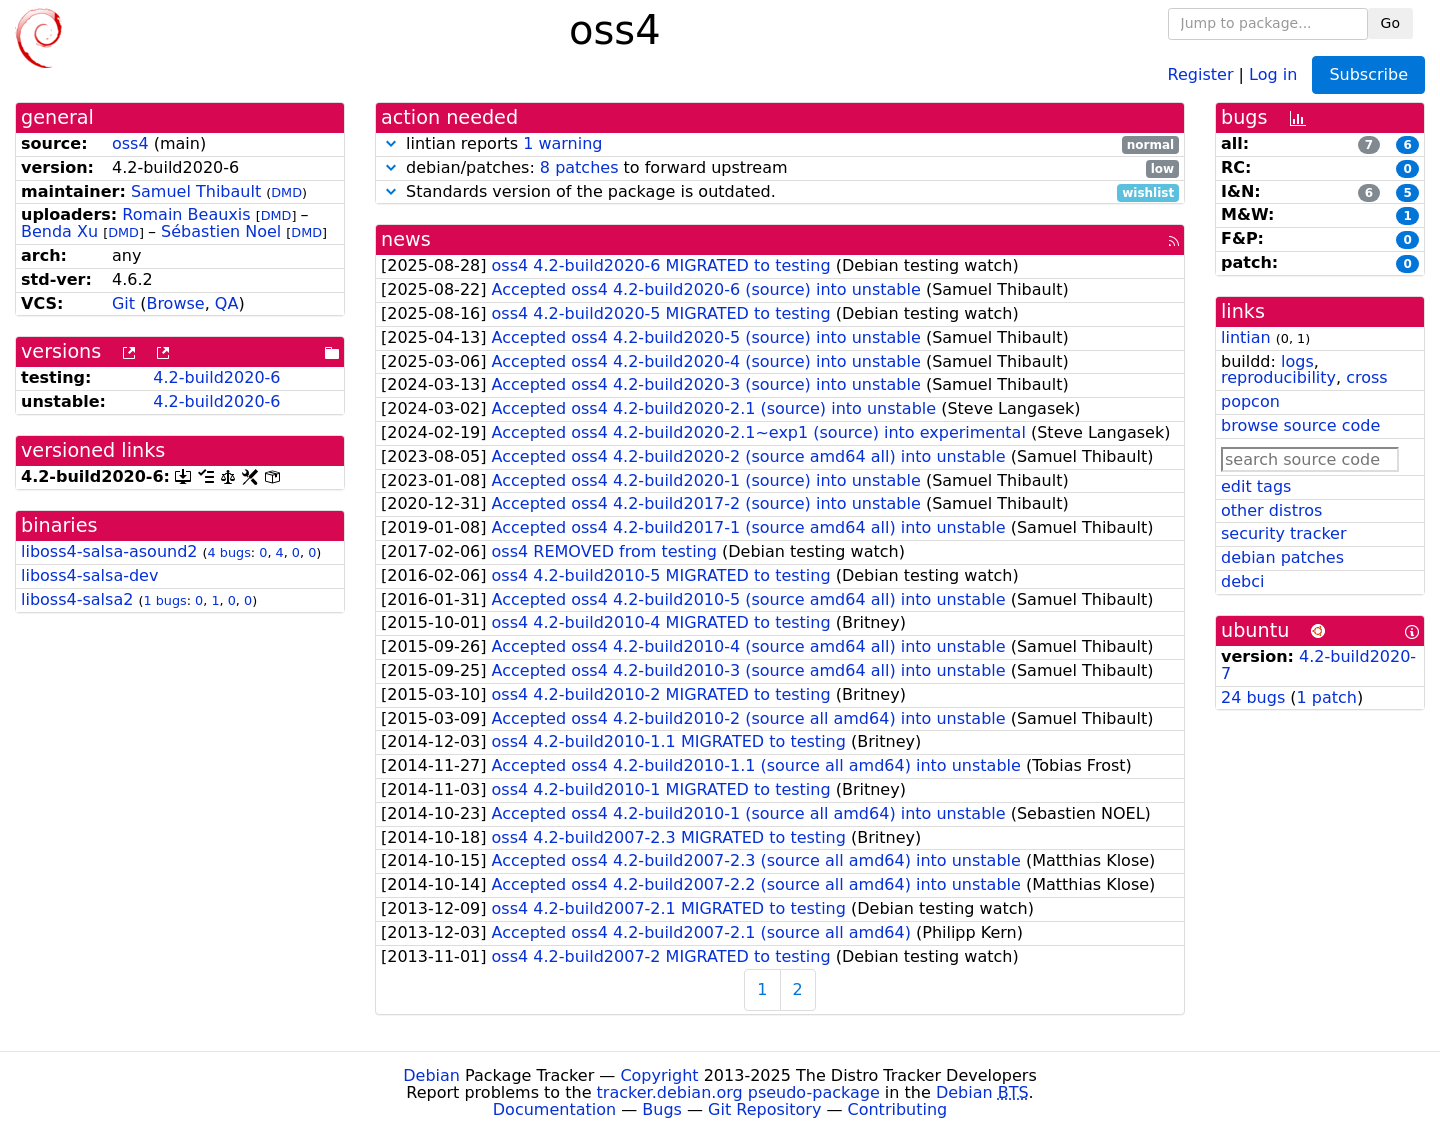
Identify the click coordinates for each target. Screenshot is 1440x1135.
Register (1201, 73)
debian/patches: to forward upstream (780, 168)
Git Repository (764, 1109)
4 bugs (229, 552)
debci (1242, 581)
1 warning (562, 143)
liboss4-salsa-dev (89, 575)
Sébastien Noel (221, 231)
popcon (1250, 401)
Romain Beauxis (186, 214)
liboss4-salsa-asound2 (109, 551)
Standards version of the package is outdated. (780, 192)
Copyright (659, 1075)
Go (1390, 23)
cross (1366, 377)
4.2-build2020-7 (1318, 665)
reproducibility (1278, 377)
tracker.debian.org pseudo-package (738, 1092)
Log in (1273, 73)
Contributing (898, 1109)
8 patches (579, 167)
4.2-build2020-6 (216, 377)
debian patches (1282, 557)
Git (123, 303)
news (406, 239)
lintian (1246, 337)
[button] (391, 143)
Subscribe (1368, 74)
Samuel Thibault (196, 191)
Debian (431, 1075)
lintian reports (780, 144)
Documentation (554, 1109)
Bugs (662, 1109)
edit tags (1256, 486)
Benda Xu (59, 231)
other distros (1271, 510)
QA (227, 303)
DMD (286, 192)
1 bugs (164, 600)
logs (1297, 361)
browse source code (1300, 425)
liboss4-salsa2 (77, 599)
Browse (175, 303)
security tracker (1284, 533)
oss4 (130, 143)
